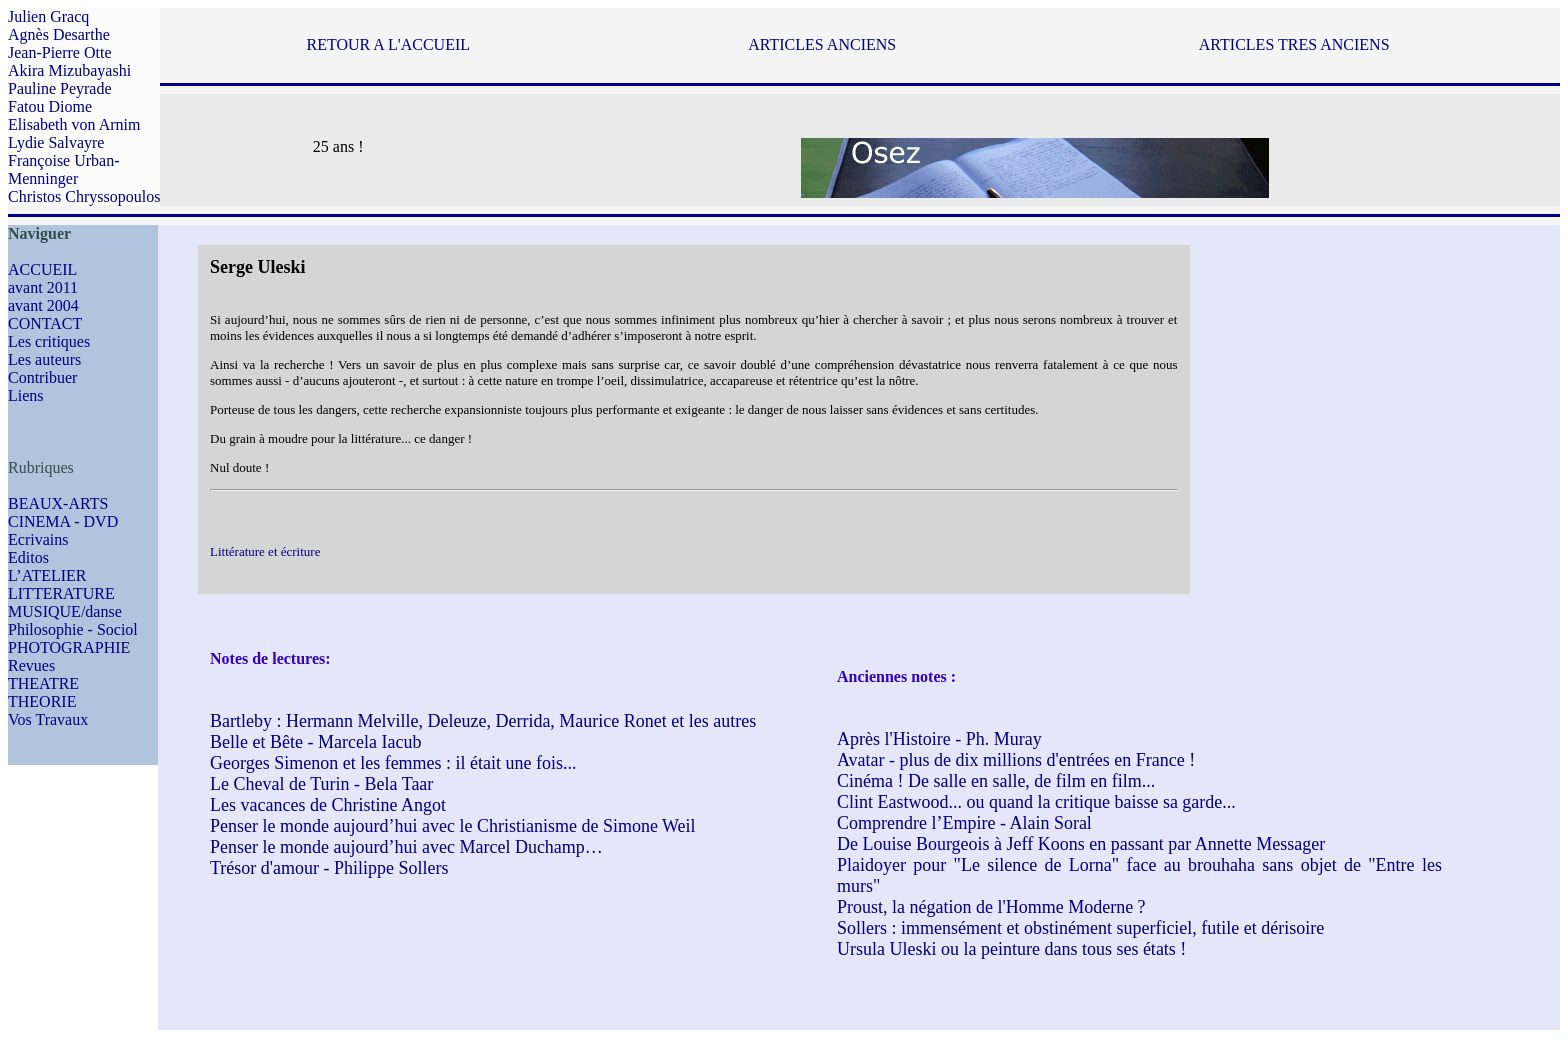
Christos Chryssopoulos (84, 196)
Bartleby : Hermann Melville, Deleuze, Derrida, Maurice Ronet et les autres (483, 721)
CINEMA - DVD (63, 521)
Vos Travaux (48, 719)
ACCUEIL (42, 269)
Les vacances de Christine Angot (328, 805)
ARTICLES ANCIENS (822, 44)
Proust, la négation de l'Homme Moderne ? (991, 907)
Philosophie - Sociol (73, 629)
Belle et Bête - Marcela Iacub (315, 742)
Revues (31, 665)
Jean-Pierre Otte (60, 52)
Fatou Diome (50, 106)
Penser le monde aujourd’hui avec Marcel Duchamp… (406, 847)
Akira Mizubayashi (69, 70)
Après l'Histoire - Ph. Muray (939, 739)
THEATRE (43, 683)
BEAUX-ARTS (58, 503)
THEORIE (42, 701)
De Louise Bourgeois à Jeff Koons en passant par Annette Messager (1081, 844)
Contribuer (42, 377)
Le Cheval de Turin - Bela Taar (321, 784)
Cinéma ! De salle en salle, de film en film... (996, 781)
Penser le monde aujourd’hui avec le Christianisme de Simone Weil (453, 826)
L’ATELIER (47, 575)
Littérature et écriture (265, 551)
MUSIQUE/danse (65, 611)
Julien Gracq (48, 16)
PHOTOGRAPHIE (69, 647)
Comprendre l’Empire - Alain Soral (964, 823)
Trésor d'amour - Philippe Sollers (329, 868)
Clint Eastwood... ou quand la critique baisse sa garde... (1036, 802)
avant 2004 (43, 305)
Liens (26, 395)
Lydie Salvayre (56, 142)
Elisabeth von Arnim (74, 124)
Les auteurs (44, 359)
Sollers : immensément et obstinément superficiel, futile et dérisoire (1080, 928)
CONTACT (45, 323)
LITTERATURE (61, 593)
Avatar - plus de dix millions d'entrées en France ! (1016, 760)
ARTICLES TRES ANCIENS (1294, 44)
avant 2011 (43, 287)
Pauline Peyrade (60, 88)
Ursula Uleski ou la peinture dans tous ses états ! (1011, 949)
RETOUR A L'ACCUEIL (388, 44)
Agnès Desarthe (59, 34)
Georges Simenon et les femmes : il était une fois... (393, 763)
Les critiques (49, 341)
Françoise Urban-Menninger (64, 169)
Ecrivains (38, 539)
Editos (28, 557)
